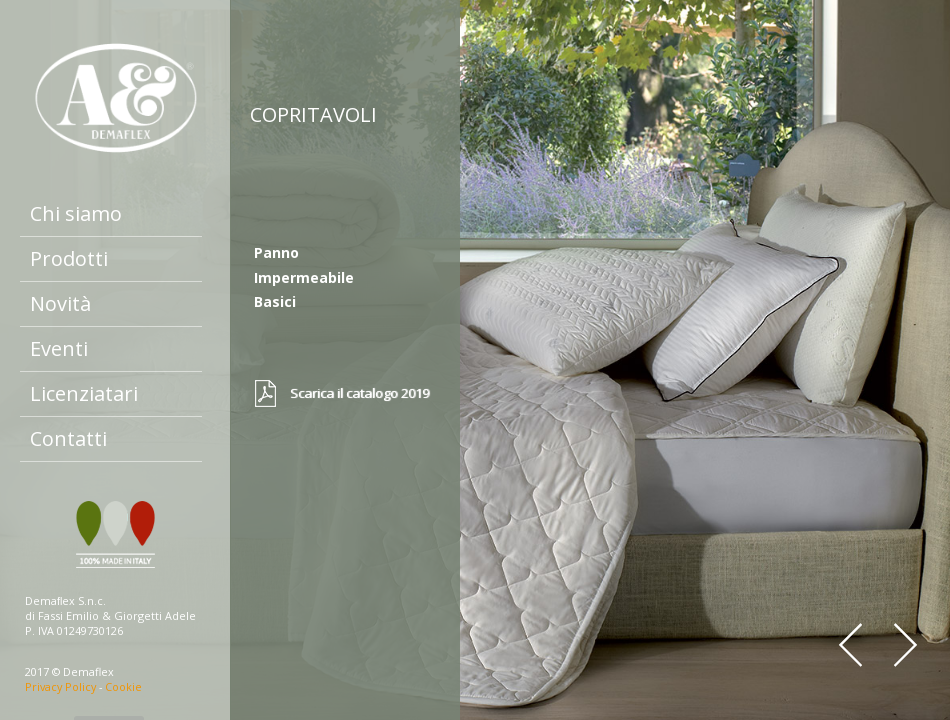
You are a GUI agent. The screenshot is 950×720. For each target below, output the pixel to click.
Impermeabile (304, 277)
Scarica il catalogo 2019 (359, 393)
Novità (60, 303)
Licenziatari (84, 393)
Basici (275, 301)
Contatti (68, 438)
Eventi (59, 348)
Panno (276, 252)
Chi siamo (76, 213)
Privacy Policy (60, 686)
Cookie (123, 686)
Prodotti (69, 258)
